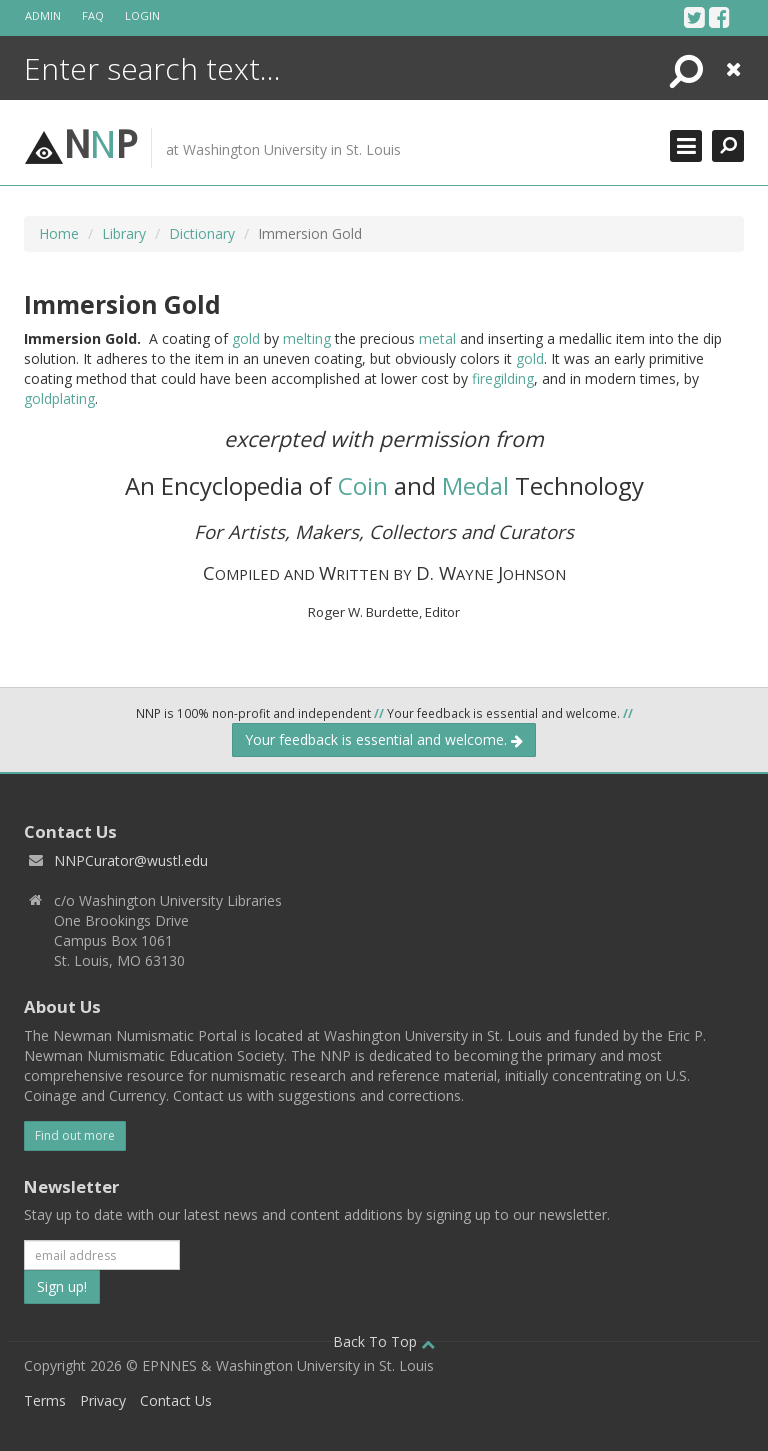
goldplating (59, 398)
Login (142, 15)
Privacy (103, 1400)
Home (59, 233)
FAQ (93, 15)
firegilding (503, 378)
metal (437, 338)
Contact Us (176, 1400)
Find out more (75, 1135)
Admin (43, 15)
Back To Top (384, 1341)
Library (124, 233)
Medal (475, 485)
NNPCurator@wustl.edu (131, 860)
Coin (363, 485)
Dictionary (202, 233)
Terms (45, 1400)
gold (246, 338)
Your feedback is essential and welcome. (384, 739)
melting (307, 338)
